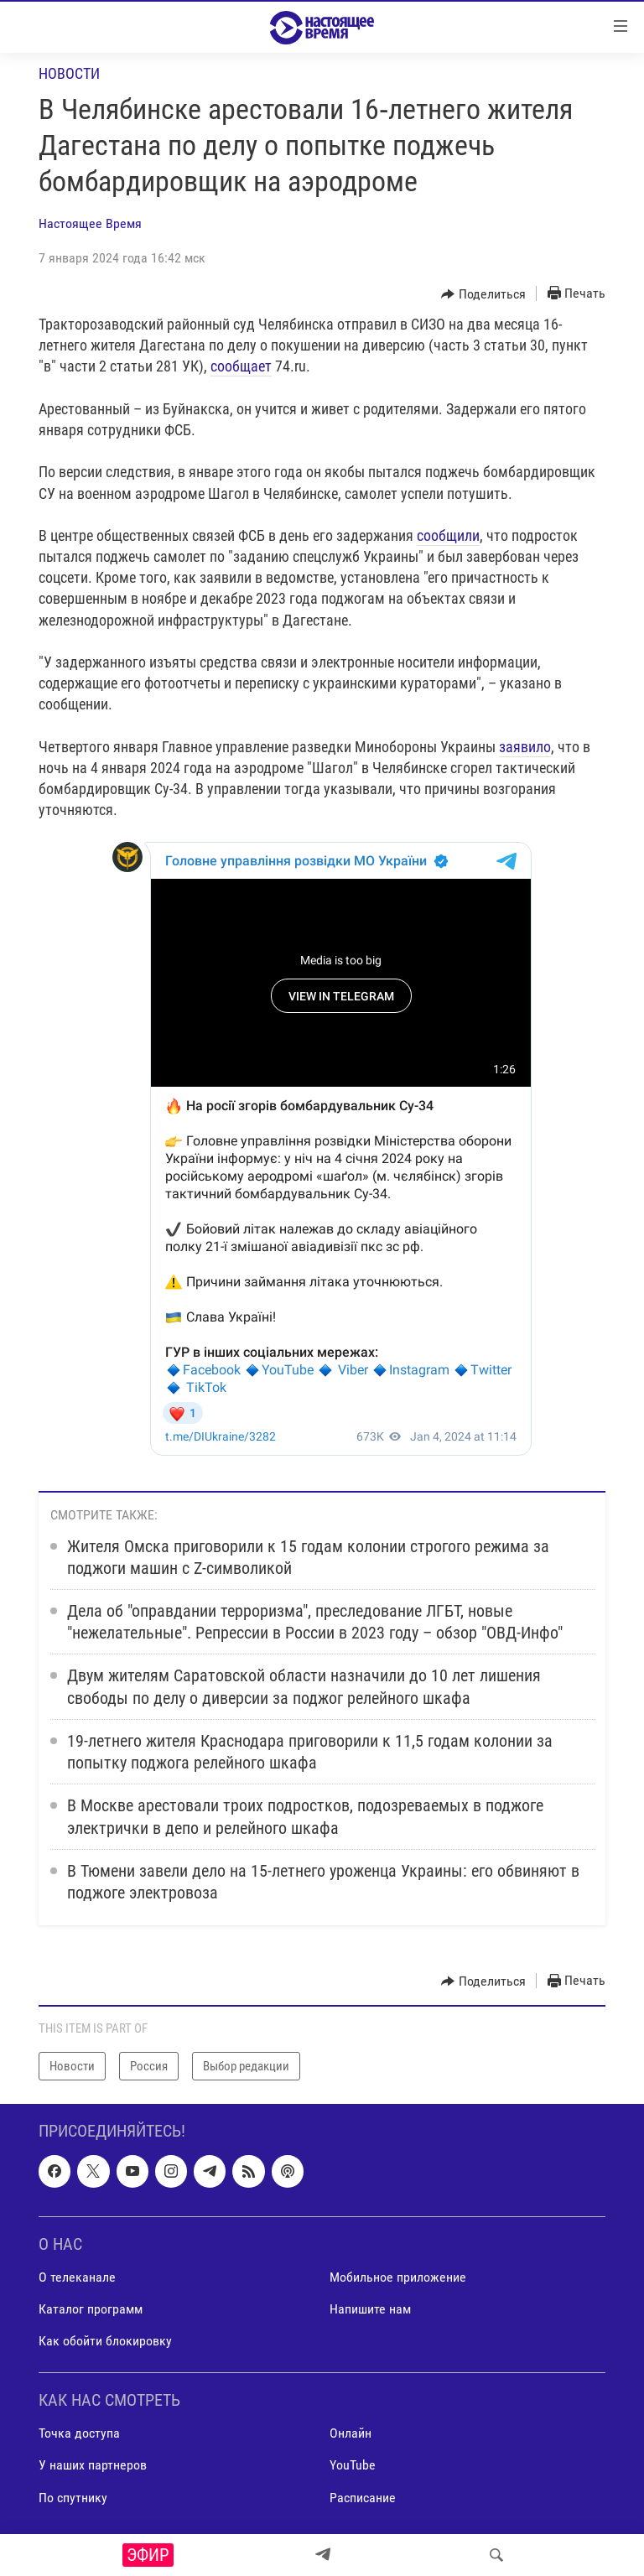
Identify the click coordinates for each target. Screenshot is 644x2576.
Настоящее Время (90, 223)
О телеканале (77, 2277)
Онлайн (350, 2433)
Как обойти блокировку (105, 2341)
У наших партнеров (93, 2465)
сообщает (241, 366)
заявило (525, 747)
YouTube (353, 2465)
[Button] (483, 294)
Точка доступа (79, 2433)
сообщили (448, 535)
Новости (69, 73)
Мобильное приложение (398, 2277)
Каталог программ (91, 2309)
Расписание (363, 2498)
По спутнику (73, 2498)
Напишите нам (370, 2309)
